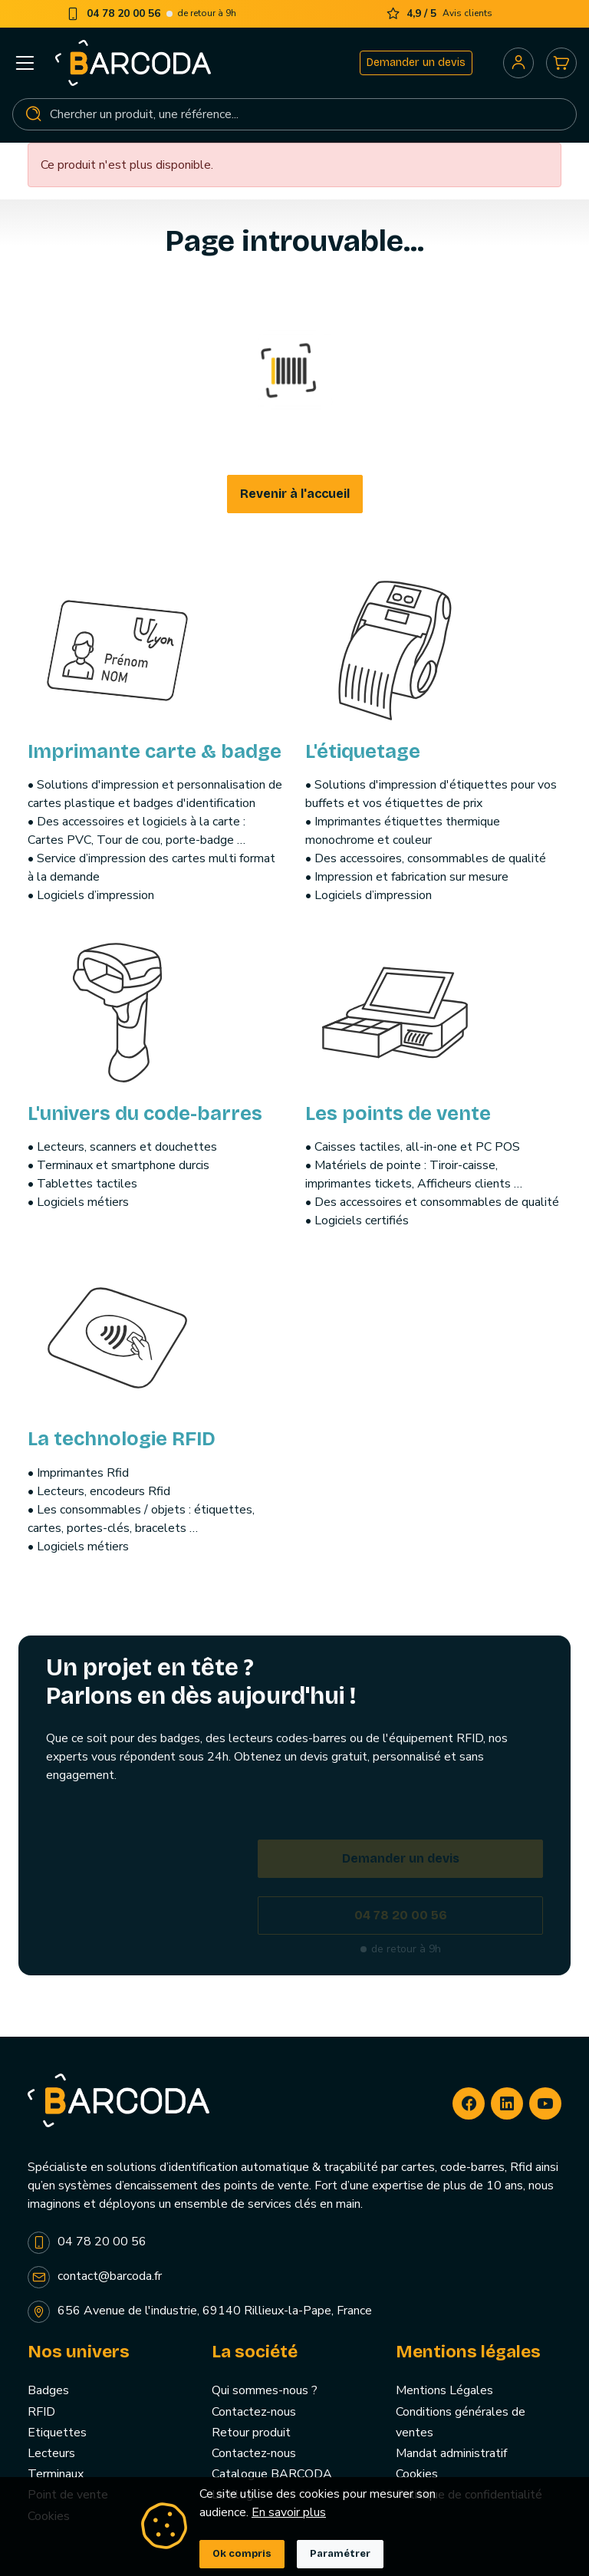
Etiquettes (57, 2432)
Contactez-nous (254, 2411)
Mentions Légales (444, 2390)
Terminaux (56, 2474)
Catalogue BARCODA (272, 2474)
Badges (48, 2390)
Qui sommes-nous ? (265, 2390)
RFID (41, 2411)
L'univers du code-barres (145, 1113)
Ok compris (241, 2554)
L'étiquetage (362, 751)
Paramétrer (340, 2554)
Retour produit (251, 2432)
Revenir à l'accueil (295, 493)
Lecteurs (51, 2453)
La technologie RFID (122, 1439)
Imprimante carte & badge (154, 751)
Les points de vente (398, 1113)
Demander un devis (416, 62)
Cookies (417, 2474)
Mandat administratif (451, 2453)
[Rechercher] (294, 114)
